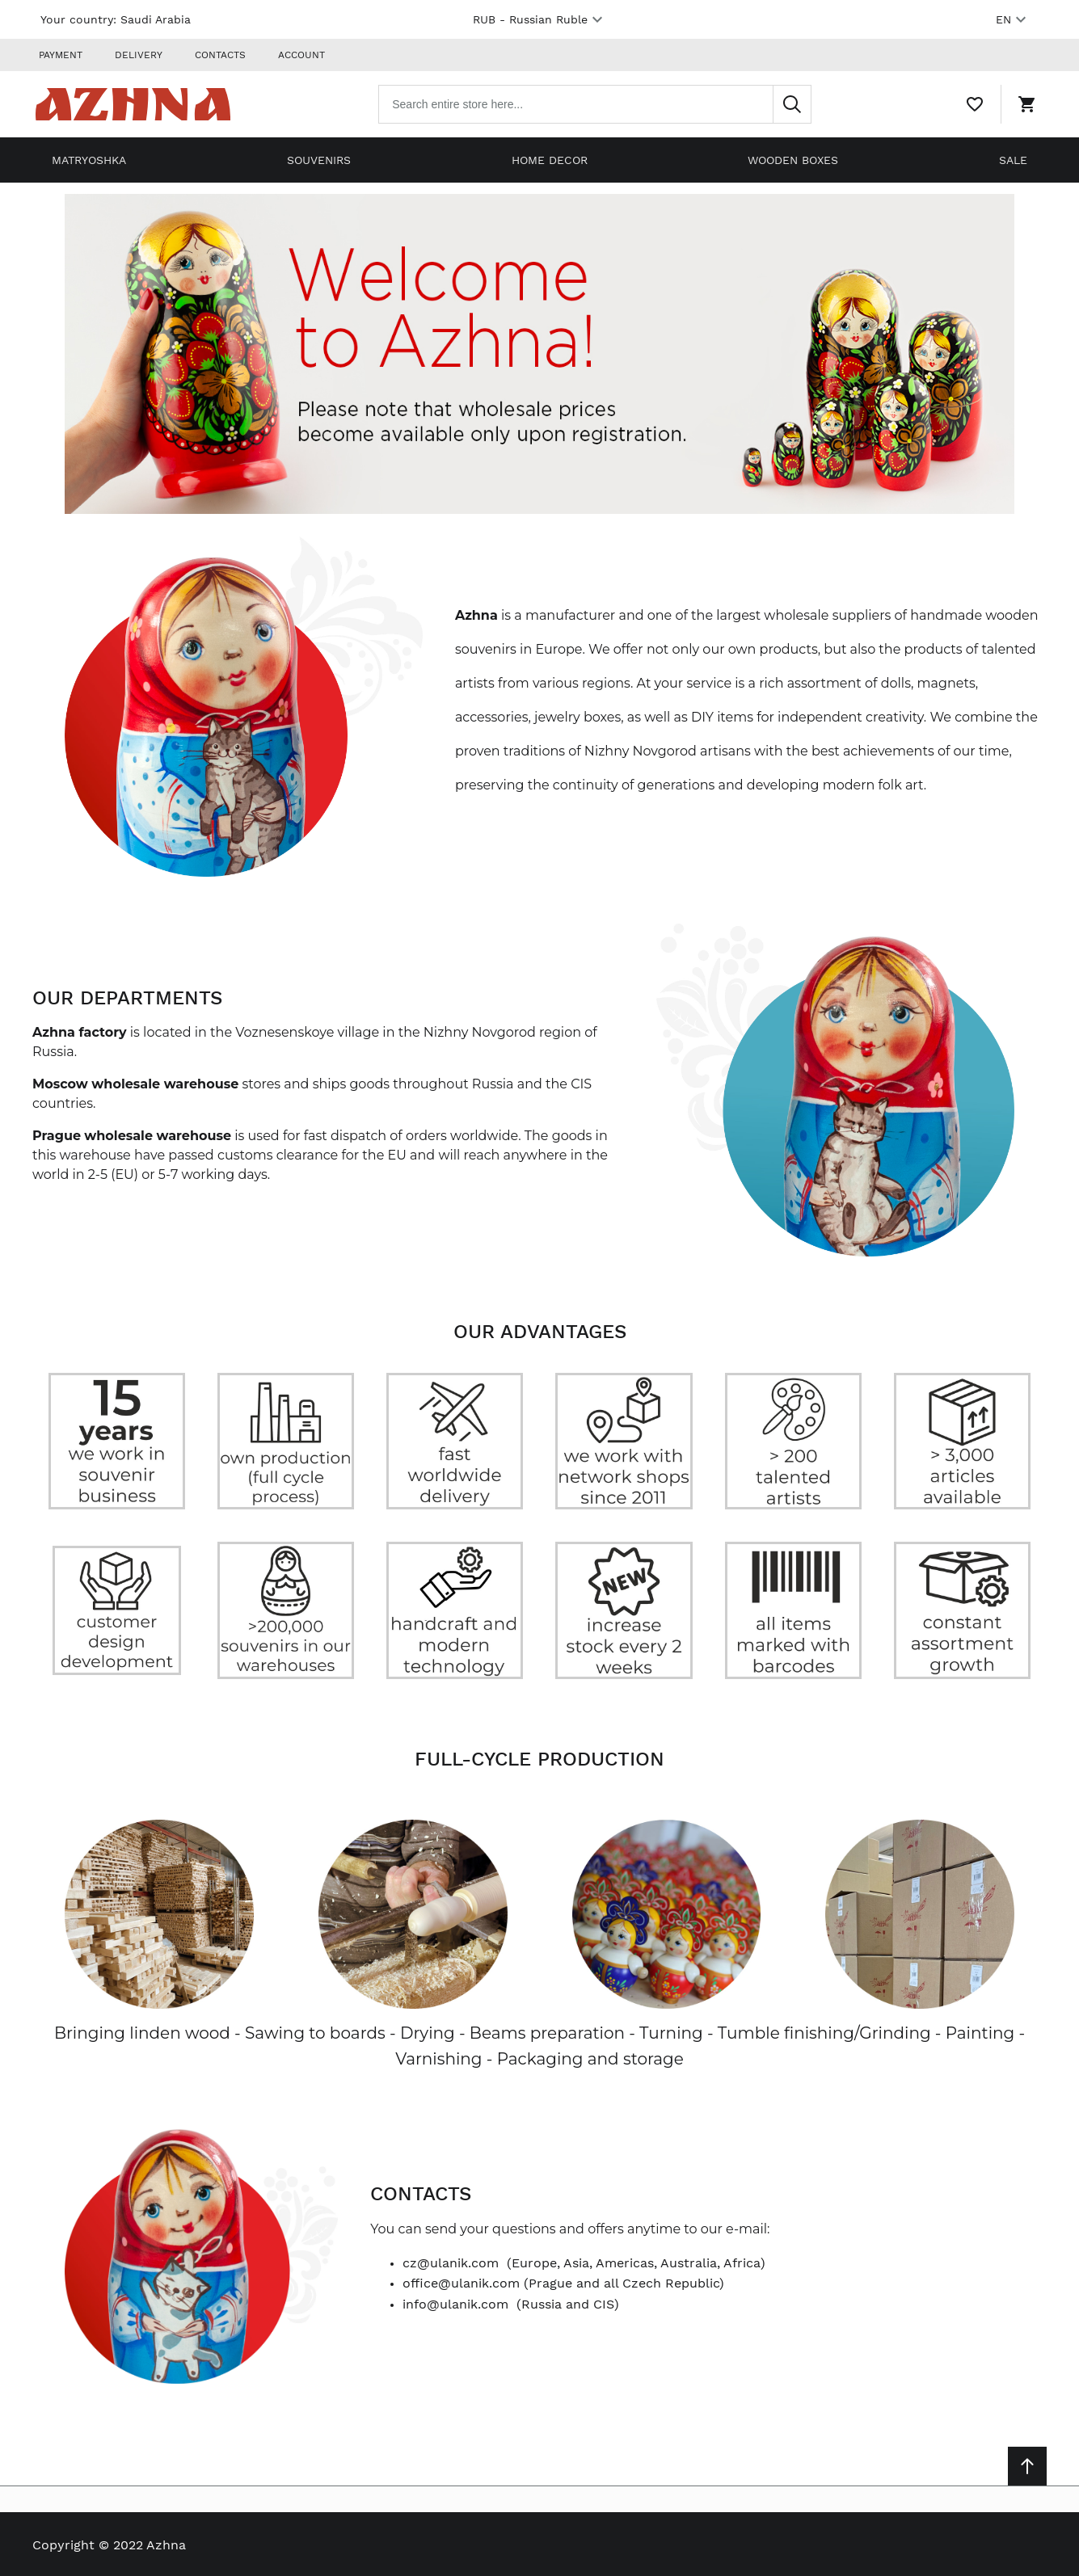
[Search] (795, 103)
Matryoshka (89, 158)
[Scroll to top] (1027, 2465)
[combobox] (598, 103)
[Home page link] (135, 103)
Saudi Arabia (155, 19)
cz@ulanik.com (451, 2261)
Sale (1013, 158)
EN (1013, 19)
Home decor (550, 158)
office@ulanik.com (461, 2282)
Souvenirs (319, 158)
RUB (540, 19)
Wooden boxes (793, 158)
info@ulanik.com (455, 2302)
